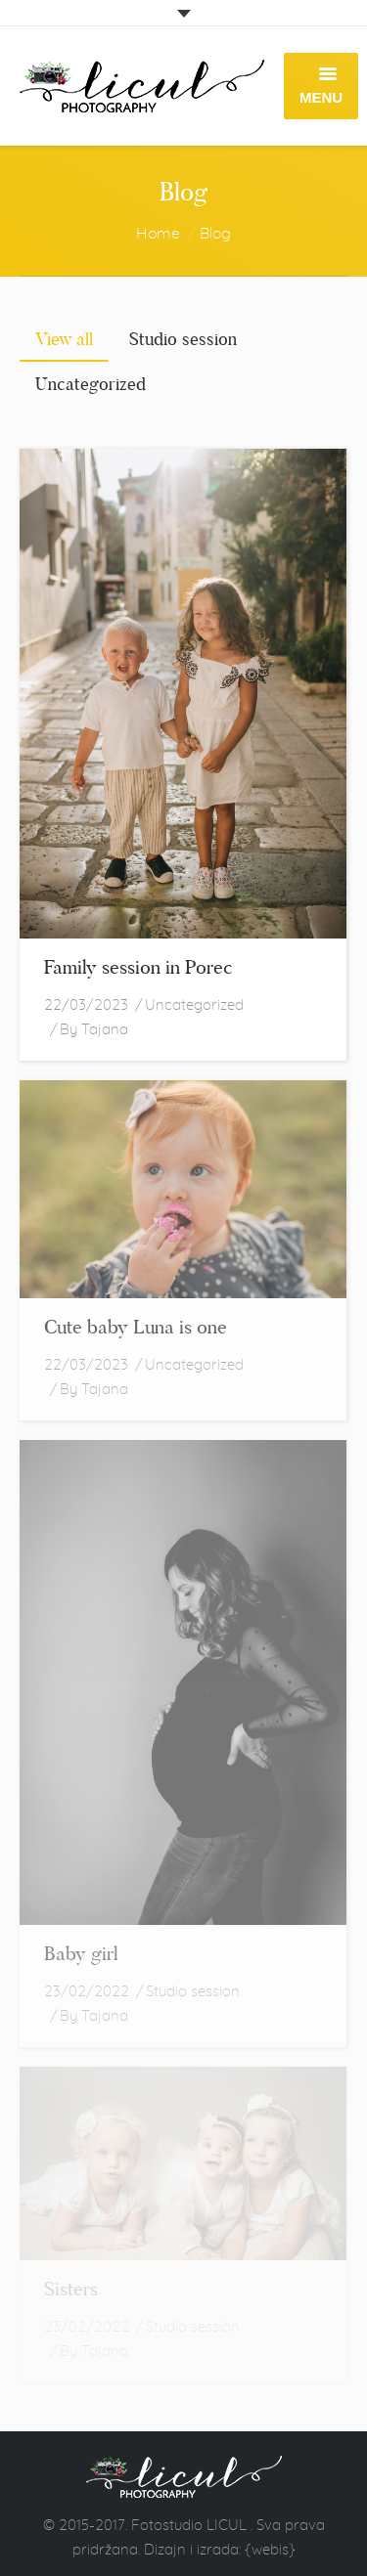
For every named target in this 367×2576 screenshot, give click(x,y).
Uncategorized (194, 1004)
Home (158, 232)
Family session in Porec (138, 967)
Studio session (193, 1991)
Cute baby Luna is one (135, 1326)
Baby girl (81, 1953)
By (94, 1029)
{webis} (270, 2549)
